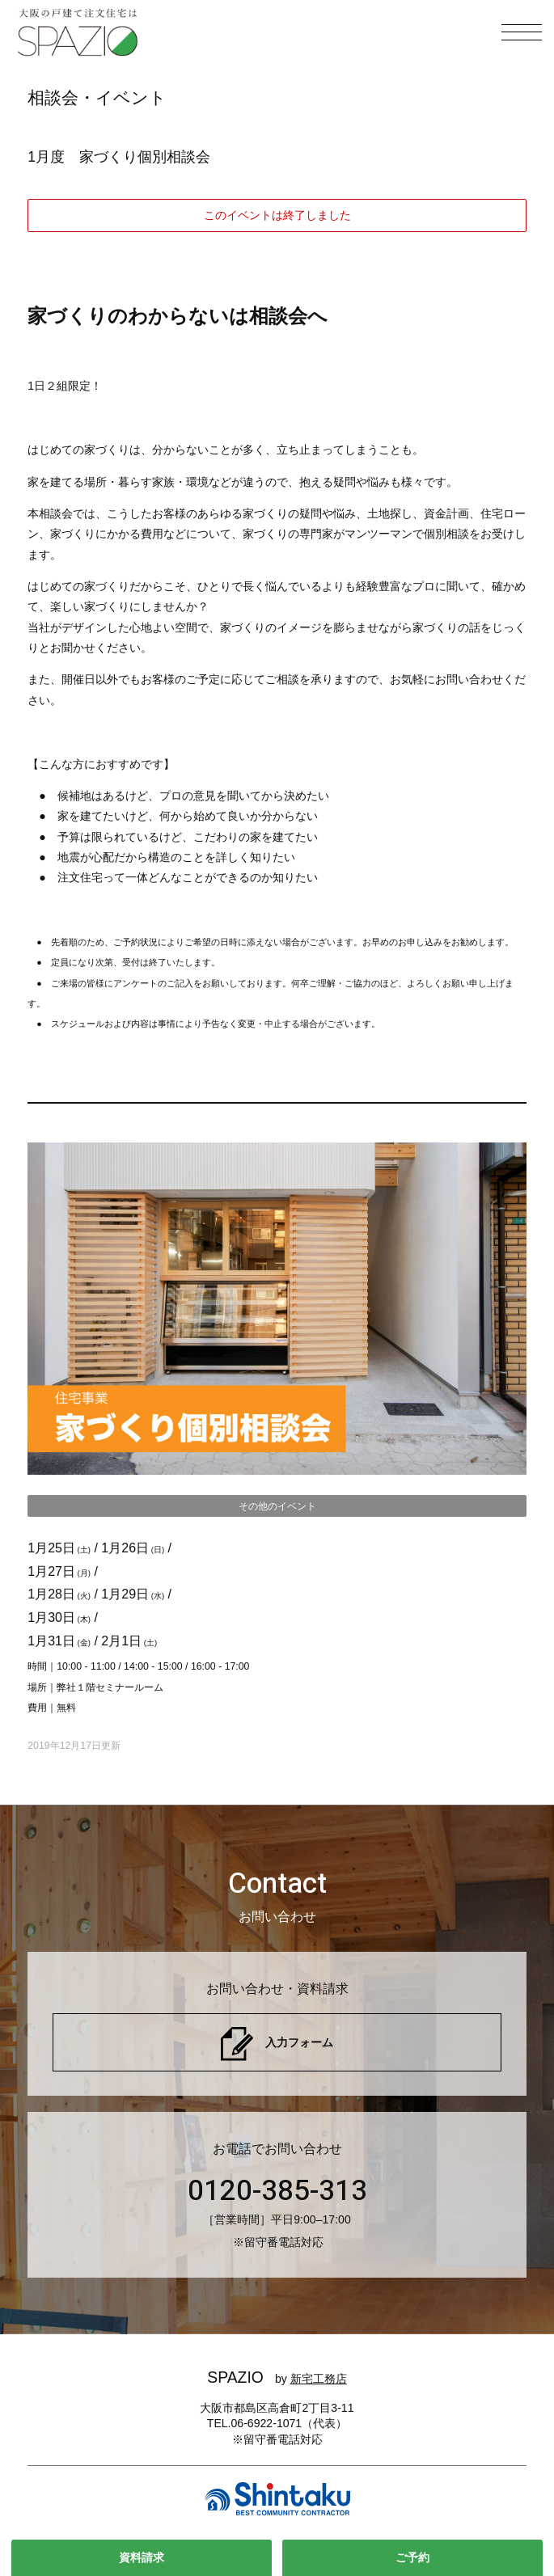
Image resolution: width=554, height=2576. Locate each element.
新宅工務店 (318, 2378)
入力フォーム (299, 2042)
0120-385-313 (277, 2191)
